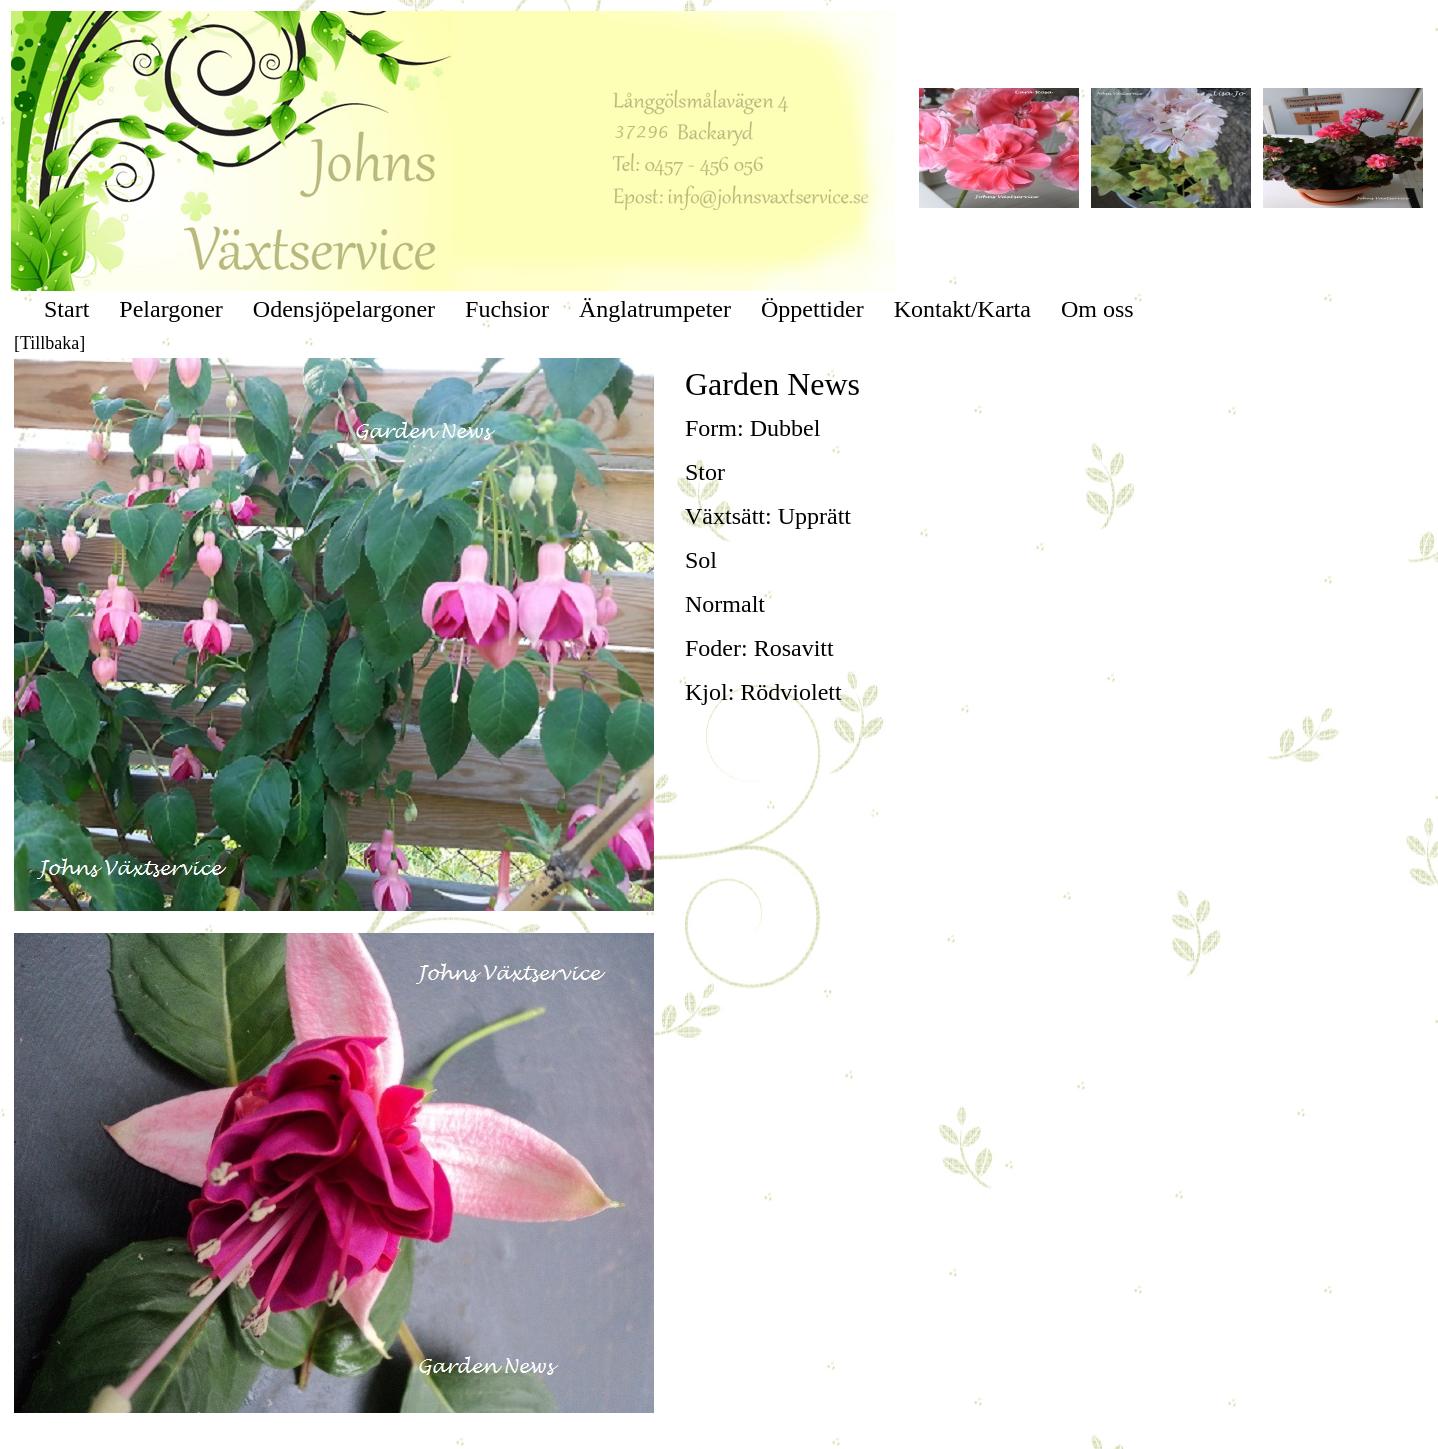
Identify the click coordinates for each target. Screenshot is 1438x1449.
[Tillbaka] (49, 343)
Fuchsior (507, 309)
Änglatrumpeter (655, 309)
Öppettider (812, 309)
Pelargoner (171, 309)
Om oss (1097, 309)
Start (66, 309)
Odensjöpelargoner (344, 309)
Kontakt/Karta (962, 309)
